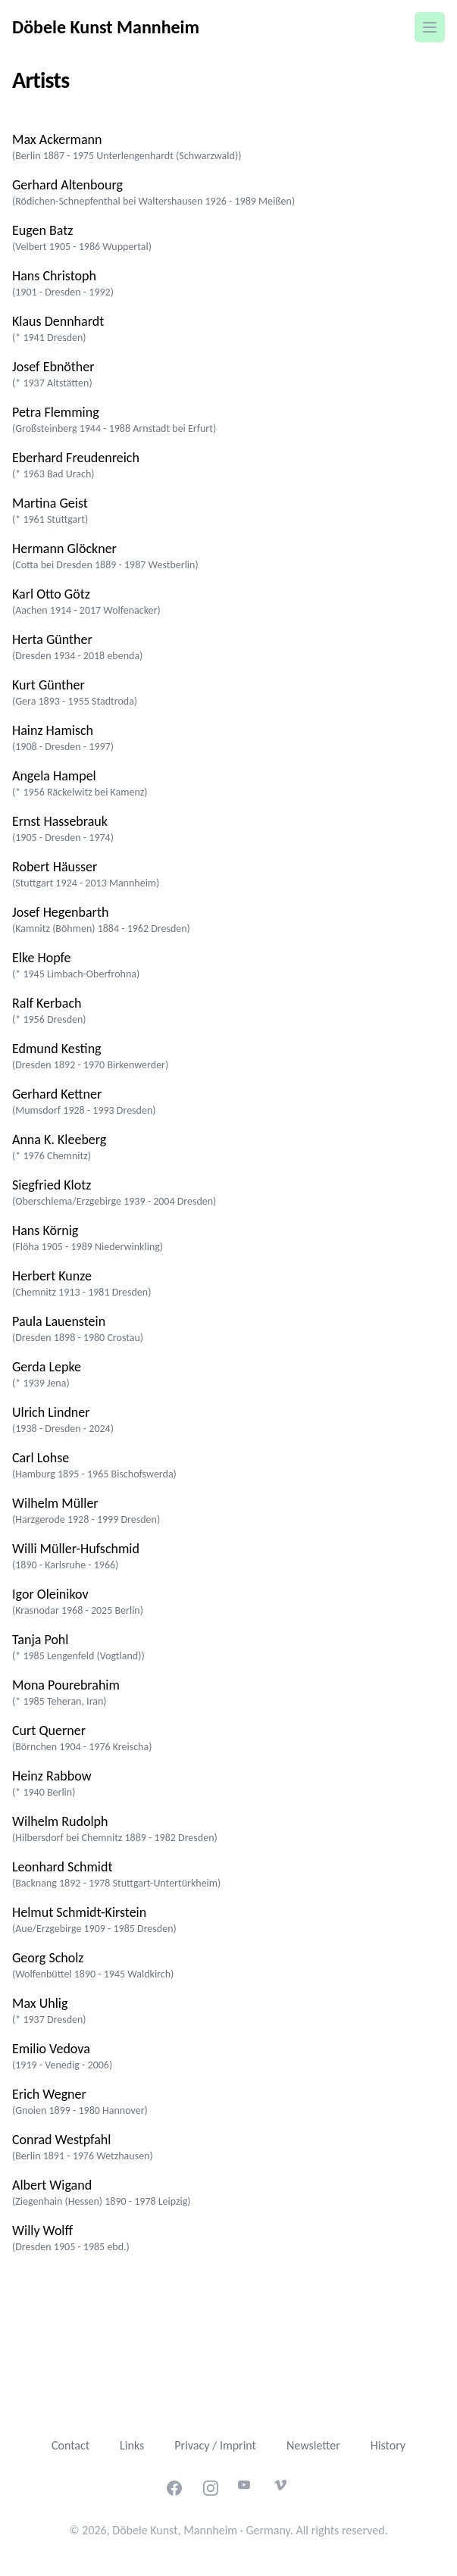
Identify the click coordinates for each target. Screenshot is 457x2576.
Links (132, 2445)
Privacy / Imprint (215, 2445)
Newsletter (313, 2445)
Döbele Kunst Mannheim (105, 27)
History (388, 2445)
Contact (70, 2445)
